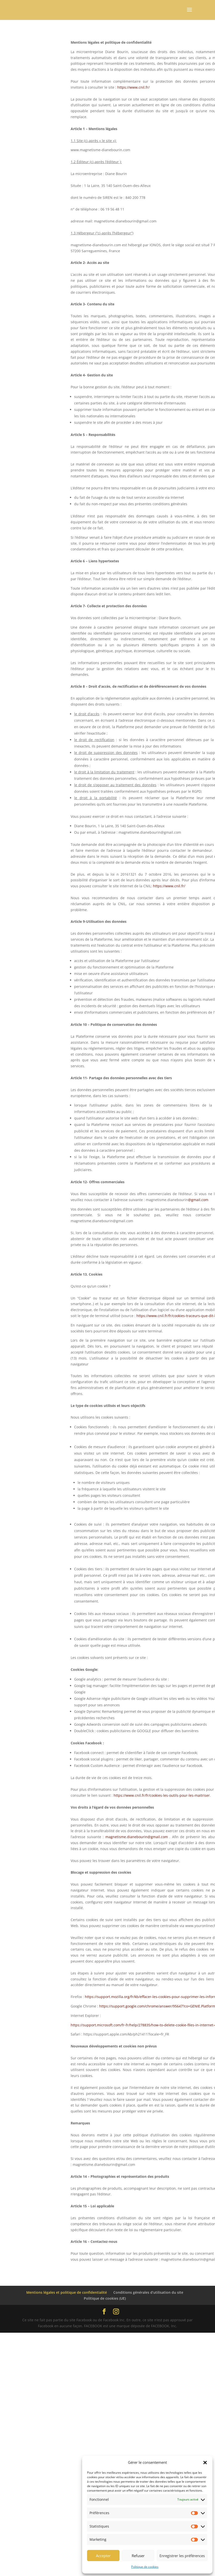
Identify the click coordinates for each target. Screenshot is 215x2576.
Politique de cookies (144, 2567)
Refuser (138, 2555)
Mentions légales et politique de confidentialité (66, 2292)
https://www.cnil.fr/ (133, 87)
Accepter (103, 2555)
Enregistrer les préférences (182, 2555)
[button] (205, 2462)
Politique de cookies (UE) (105, 2298)
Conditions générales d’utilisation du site (148, 2292)
